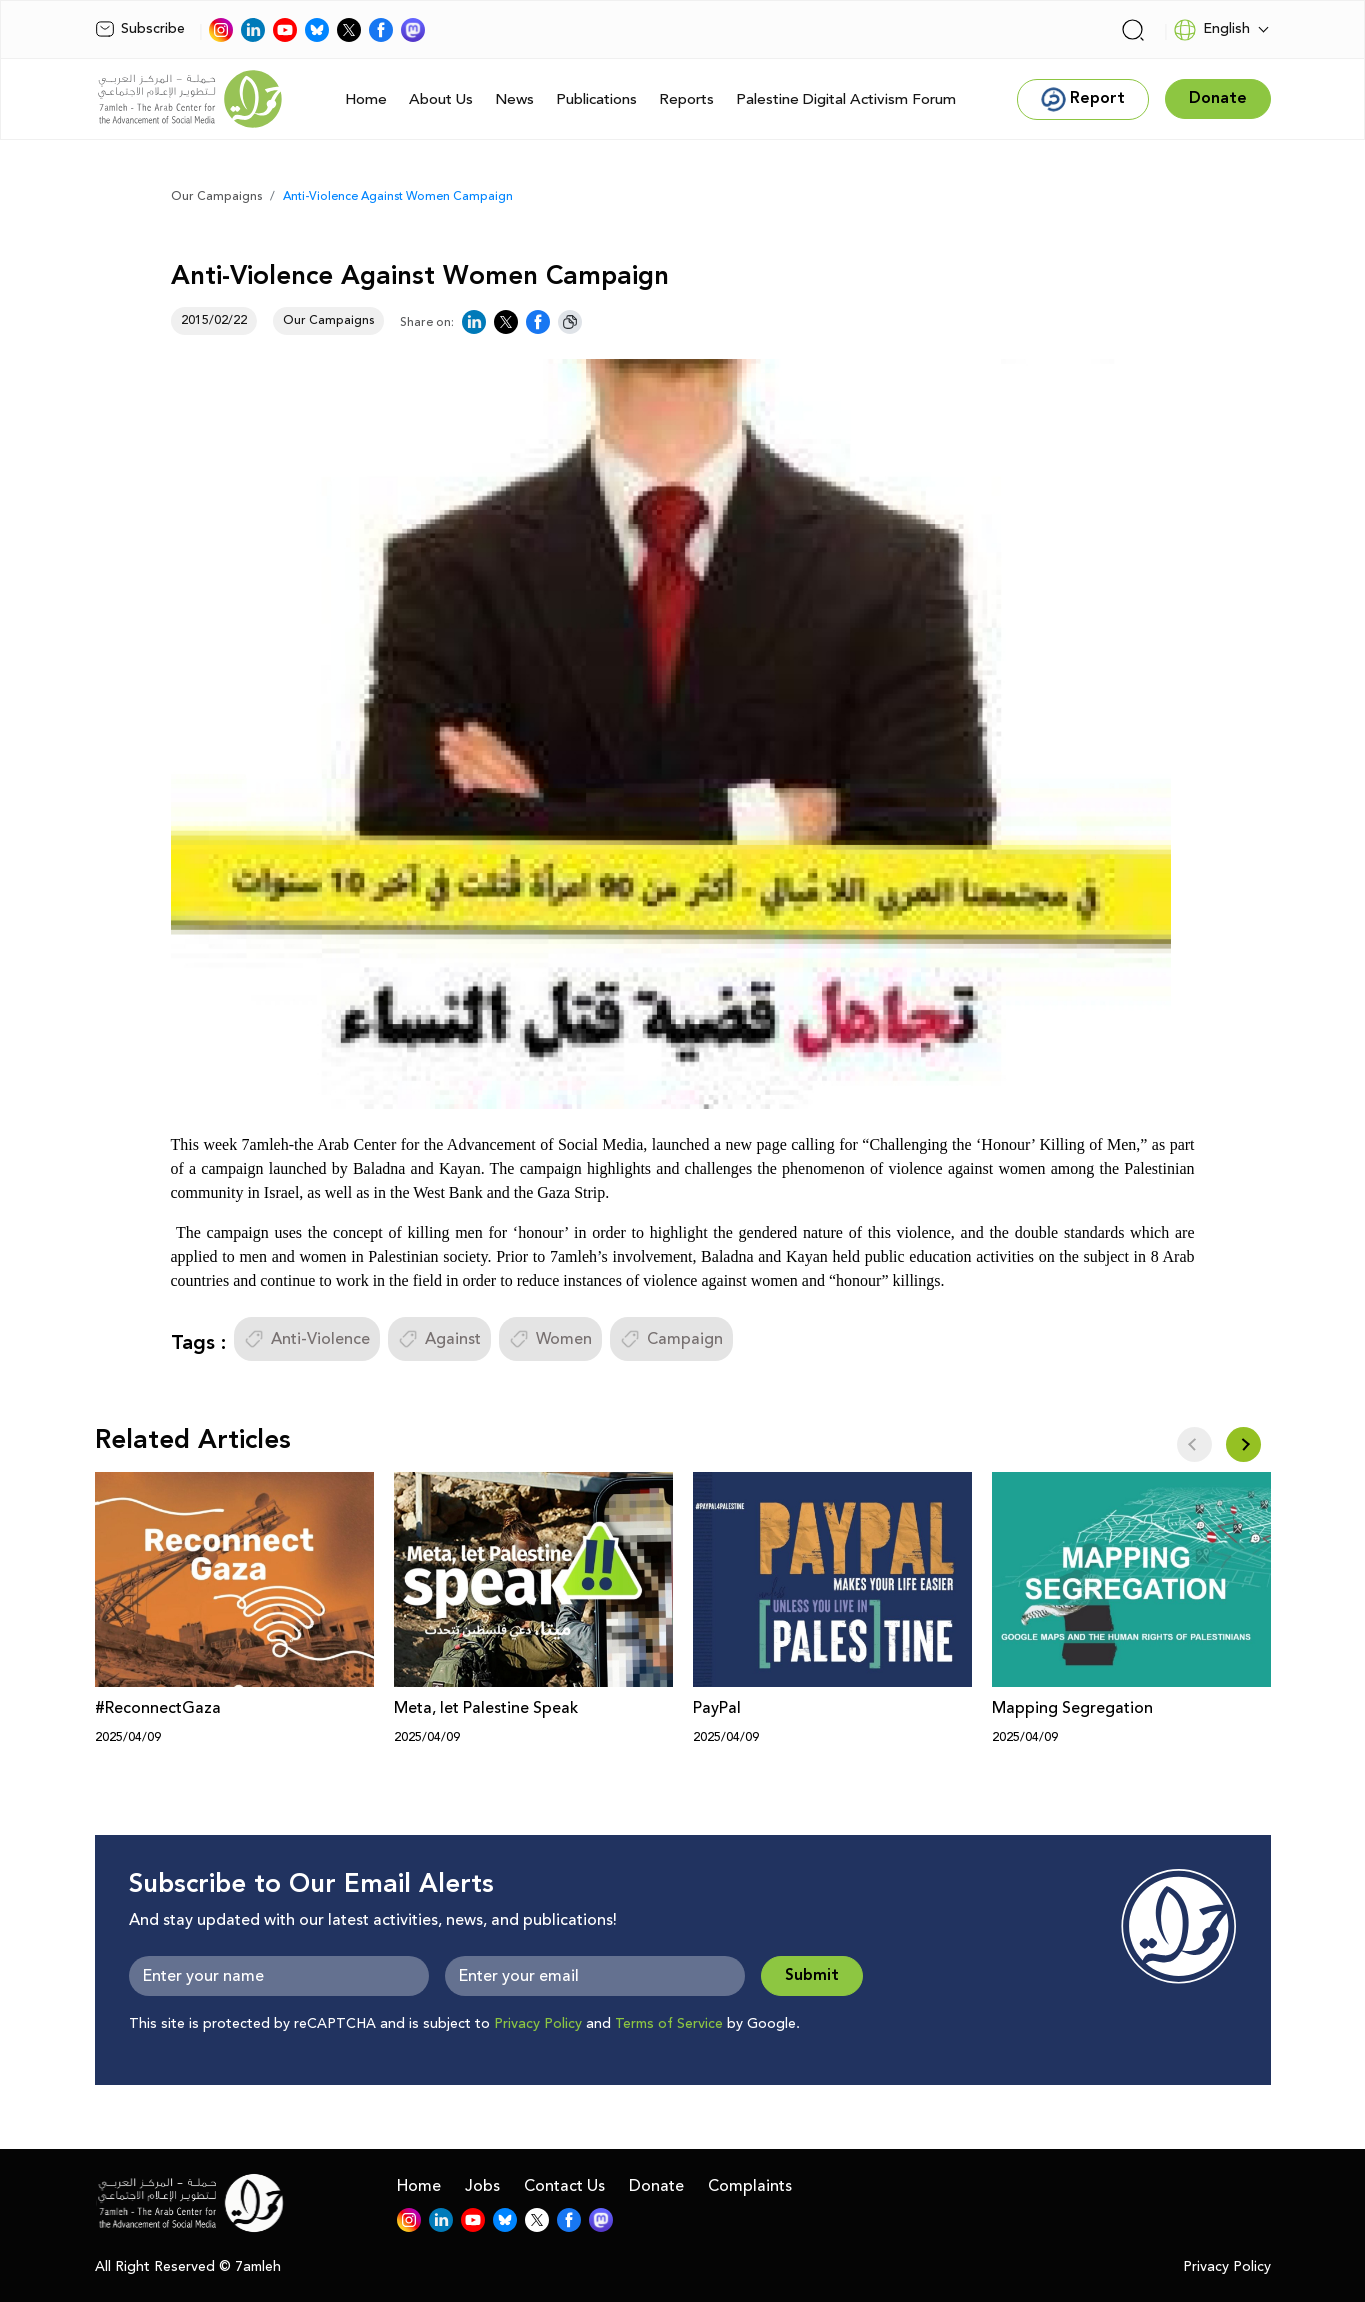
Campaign (671, 1339)
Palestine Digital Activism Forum (846, 99)
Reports (686, 99)
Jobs (482, 2186)
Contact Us (564, 2186)
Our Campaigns (216, 196)
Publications (596, 99)
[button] (1243, 1444)
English (1211, 30)
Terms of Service (669, 2024)
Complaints (750, 2186)
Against (439, 1339)
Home (366, 99)
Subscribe (140, 29)
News (514, 99)
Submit (812, 1975)
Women (550, 1339)
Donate (656, 2186)
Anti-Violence (307, 1339)
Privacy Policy (538, 2024)
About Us (441, 99)
